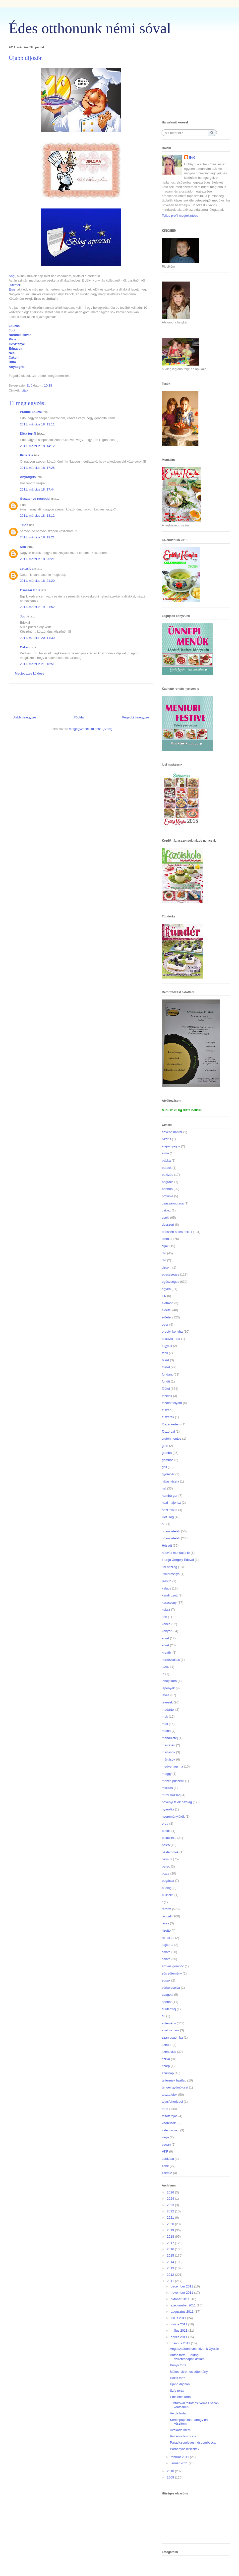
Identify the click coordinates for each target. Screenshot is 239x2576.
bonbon (167, 1189)
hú (163, 1524)
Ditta (12, 362)
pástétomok (170, 1852)
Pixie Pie (26, 455)
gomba (167, 1453)
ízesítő (166, 1581)
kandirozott (170, 1595)
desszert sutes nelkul (177, 1232)
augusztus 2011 (182, 2311)
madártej (168, 1709)
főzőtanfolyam (172, 1403)
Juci (12, 330)
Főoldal (79, 717)
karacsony (169, 1602)
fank (165, 1353)
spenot (167, 2002)
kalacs (166, 1588)
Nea (12, 353)
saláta (166, 1959)
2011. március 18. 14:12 (37, 446)
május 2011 (179, 2330)
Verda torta (178, 2413)
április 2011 (179, 2337)
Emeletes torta (180, 2397)
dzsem (166, 1267)
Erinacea (15, 348)
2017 (171, 2243)
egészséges (170, 1282)
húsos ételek (171, 1538)
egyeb (166, 1289)
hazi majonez (171, 1502)
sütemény (169, 2023)
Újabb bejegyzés (24, 717)
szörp (166, 2066)
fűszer (166, 1410)
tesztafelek (169, 2094)
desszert (168, 1224)
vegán (166, 2144)
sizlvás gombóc (173, 1966)
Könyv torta (178, 2365)
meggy (167, 1774)
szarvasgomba (172, 2037)
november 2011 (182, 2292)
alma (165, 1153)
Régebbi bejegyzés (135, 717)
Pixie (12, 339)
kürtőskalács (171, 1660)
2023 (171, 2205)
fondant (167, 1374)
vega (165, 2137)
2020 (171, 2224)
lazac (165, 1667)
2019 (171, 2230)
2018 (171, 2236)
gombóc (167, 1460)
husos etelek (171, 1531)
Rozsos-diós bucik (183, 2436)
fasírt (165, 1360)
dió (164, 1260)
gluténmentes (171, 1438)
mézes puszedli (173, 1781)
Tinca (24, 525)
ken (164, 1617)
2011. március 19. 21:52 (37, 607)
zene (165, 2166)
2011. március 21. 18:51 (37, 664)
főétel (166, 1388)
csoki (165, 1217)
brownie (167, 1196)
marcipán (168, 1745)
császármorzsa (172, 1203)
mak (165, 1716)
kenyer (167, 1631)
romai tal (168, 1938)
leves (165, 1695)
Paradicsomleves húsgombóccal (193, 2442)
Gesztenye (17, 344)
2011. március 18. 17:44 (37, 489)
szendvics (169, 2052)
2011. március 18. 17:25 (37, 468)
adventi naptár (172, 1132)
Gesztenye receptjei (35, 498)
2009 (171, 2477)
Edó (192, 157)
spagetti (167, 1994)
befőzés (167, 1175)
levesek (167, 1702)
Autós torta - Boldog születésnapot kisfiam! (187, 2357)
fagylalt (167, 1346)
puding (167, 1888)
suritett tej (169, 2009)
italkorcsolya (171, 1574)
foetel (166, 1367)
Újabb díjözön (180, 2384)
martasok (168, 1752)
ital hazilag (169, 1567)
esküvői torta (171, 1339)
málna (166, 1731)
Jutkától (14, 285)
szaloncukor (170, 2030)
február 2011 (180, 2457)
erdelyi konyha (172, 1331)
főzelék (167, 1396)
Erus (12, 289)
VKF (165, 2151)
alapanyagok (171, 1146)
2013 (171, 2268)
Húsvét (167, 1545)
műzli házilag (171, 1795)
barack (167, 1168)
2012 (171, 2275)
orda (165, 1823)
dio (164, 1253)
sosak (166, 1980)
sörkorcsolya (171, 1987)
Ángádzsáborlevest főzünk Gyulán (194, 2349)
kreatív (167, 1652)
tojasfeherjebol (172, 2101)
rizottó (166, 1930)
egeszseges (170, 1274)
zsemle (167, 2173)
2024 (171, 2198)
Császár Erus (30, 590)
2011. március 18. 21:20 (37, 581)
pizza (165, 1873)
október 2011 (181, 2299)
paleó (166, 1845)
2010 (171, 2471)
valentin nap (170, 2130)
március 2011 (181, 2343)
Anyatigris (17, 367)
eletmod (167, 1303)
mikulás (167, 1788)
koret (165, 1638)
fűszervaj (168, 1431)
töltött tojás (170, 2116)
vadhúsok (169, 2123)
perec (166, 1866)
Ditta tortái (28, 433)
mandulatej (170, 1738)
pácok (166, 1831)
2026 (171, 2192)
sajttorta (167, 1945)
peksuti (167, 1859)
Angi (12, 276)
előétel (166, 1317)
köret (165, 1645)
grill (164, 1467)
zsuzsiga (26, 568)
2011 (171, 2281)
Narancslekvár (20, 335)
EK (164, 1296)
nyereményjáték (173, 1816)
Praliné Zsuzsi (31, 412)
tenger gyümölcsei (175, 2087)
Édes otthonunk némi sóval (90, 28)
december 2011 (182, 2286)
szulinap (168, 2073)
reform (166, 1909)
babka (166, 1160)
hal (164, 1488)
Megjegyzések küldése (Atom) (90, 729)
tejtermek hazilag (174, 2080)
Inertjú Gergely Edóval (178, 1560)
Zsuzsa (14, 326)
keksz (166, 1609)
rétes (165, 1923)
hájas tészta (170, 1481)
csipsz (166, 1210)
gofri (165, 1446)
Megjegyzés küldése (29, 673)
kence (166, 1624)
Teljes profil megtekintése (180, 215)
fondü (166, 1381)
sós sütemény (172, 1973)
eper (165, 1324)
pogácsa (168, 1880)
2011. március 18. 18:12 (37, 515)
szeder (167, 2045)
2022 (171, 2211)
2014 (171, 2262)
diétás (166, 1239)
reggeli (167, 1916)
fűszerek (168, 1417)
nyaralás (168, 1809)
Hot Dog (168, 1517)
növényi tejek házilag (177, 1802)
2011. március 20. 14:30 (37, 638)
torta (165, 2109)
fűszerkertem (171, 1424)
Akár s (166, 1139)
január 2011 (180, 2463)
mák (165, 1724)
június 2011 (179, 2324)
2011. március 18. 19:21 (37, 537)
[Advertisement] (196, 79)
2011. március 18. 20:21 (37, 559)
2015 (171, 2255)
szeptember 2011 (184, 2305)
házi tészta (169, 1510)
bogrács (167, 1182)
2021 (171, 2217)
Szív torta (176, 2390)
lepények (168, 1688)
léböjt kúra (169, 1681)
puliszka (168, 1895)
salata (166, 1952)
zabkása (168, 2159)
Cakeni (14, 357)
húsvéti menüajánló (176, 1553)
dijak (24, 390)
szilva (166, 2059)
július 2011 (179, 2318)
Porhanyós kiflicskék (184, 2449)
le (163, 1674)
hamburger (170, 1495)
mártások (168, 1759)
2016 (171, 2249)
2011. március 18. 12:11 (37, 424)
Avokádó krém (180, 2430)
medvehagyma (172, 1766)
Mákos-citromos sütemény (189, 2372)
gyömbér (168, 1474)
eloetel (166, 1310)
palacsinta (169, 1838)
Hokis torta (177, 2378)
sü (163, 2016)
